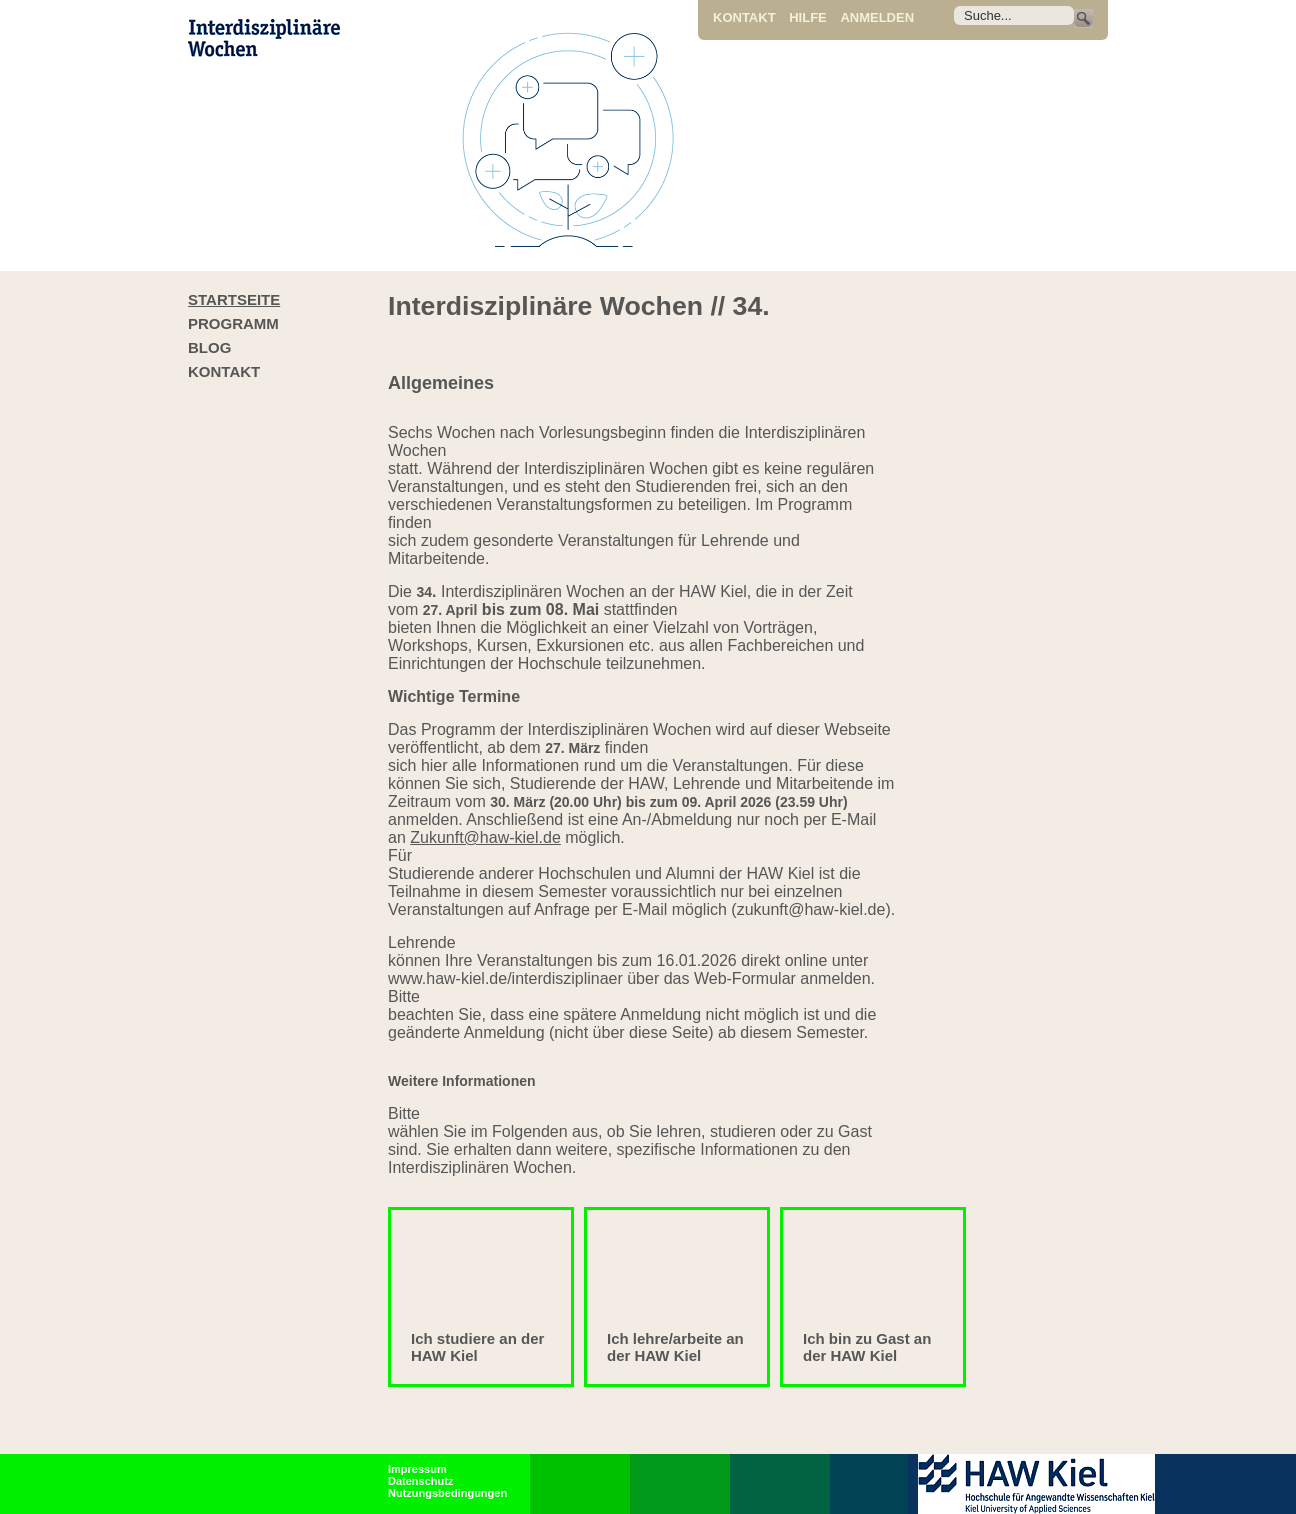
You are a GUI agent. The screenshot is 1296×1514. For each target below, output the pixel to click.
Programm (233, 323)
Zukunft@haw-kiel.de (485, 837)
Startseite (234, 299)
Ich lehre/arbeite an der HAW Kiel (675, 1347)
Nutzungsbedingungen (447, 1493)
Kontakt (744, 17)
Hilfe (808, 17)
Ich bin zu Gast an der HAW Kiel (867, 1347)
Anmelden (877, 17)
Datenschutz (420, 1481)
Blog (209, 347)
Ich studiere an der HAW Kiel (477, 1347)
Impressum (417, 1469)
